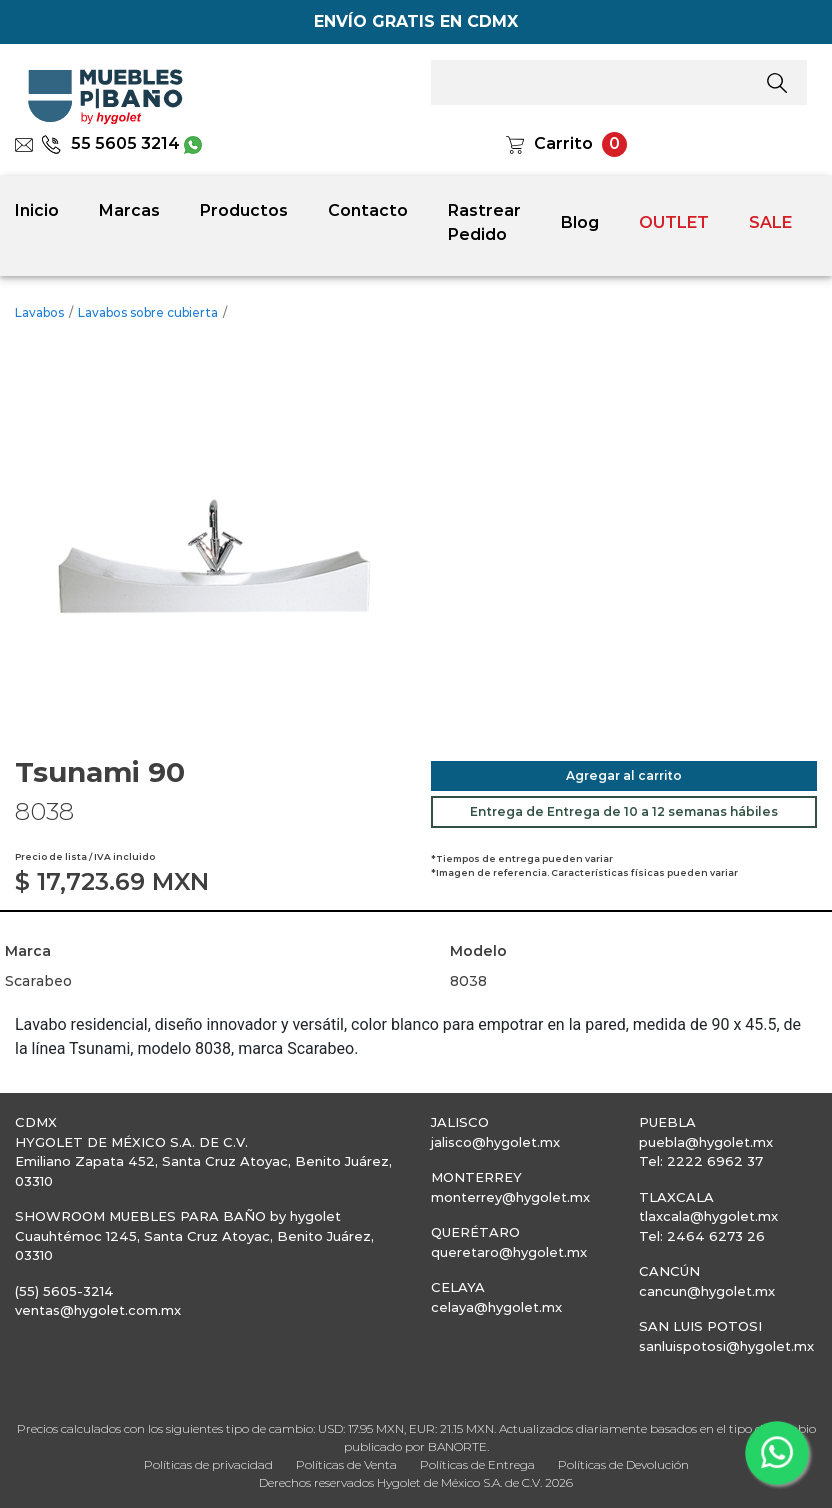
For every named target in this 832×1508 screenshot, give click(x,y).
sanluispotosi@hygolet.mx (726, 1346)
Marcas (129, 210)
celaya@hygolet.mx (496, 1307)
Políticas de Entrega (477, 1464)
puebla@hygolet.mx (706, 1142)
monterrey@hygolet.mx (510, 1197)
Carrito (563, 143)
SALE (770, 222)
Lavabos (39, 312)
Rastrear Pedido (484, 222)
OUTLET (674, 222)
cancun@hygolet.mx (707, 1291)
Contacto (368, 210)
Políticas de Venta (346, 1464)
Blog (580, 222)
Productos (244, 210)
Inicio (37, 210)
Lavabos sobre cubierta (148, 312)
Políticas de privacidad (208, 1464)
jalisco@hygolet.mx (495, 1142)
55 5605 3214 (110, 143)
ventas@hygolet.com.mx (98, 1310)
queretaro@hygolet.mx (509, 1252)
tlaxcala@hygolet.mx (708, 1216)
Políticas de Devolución (623, 1464)
